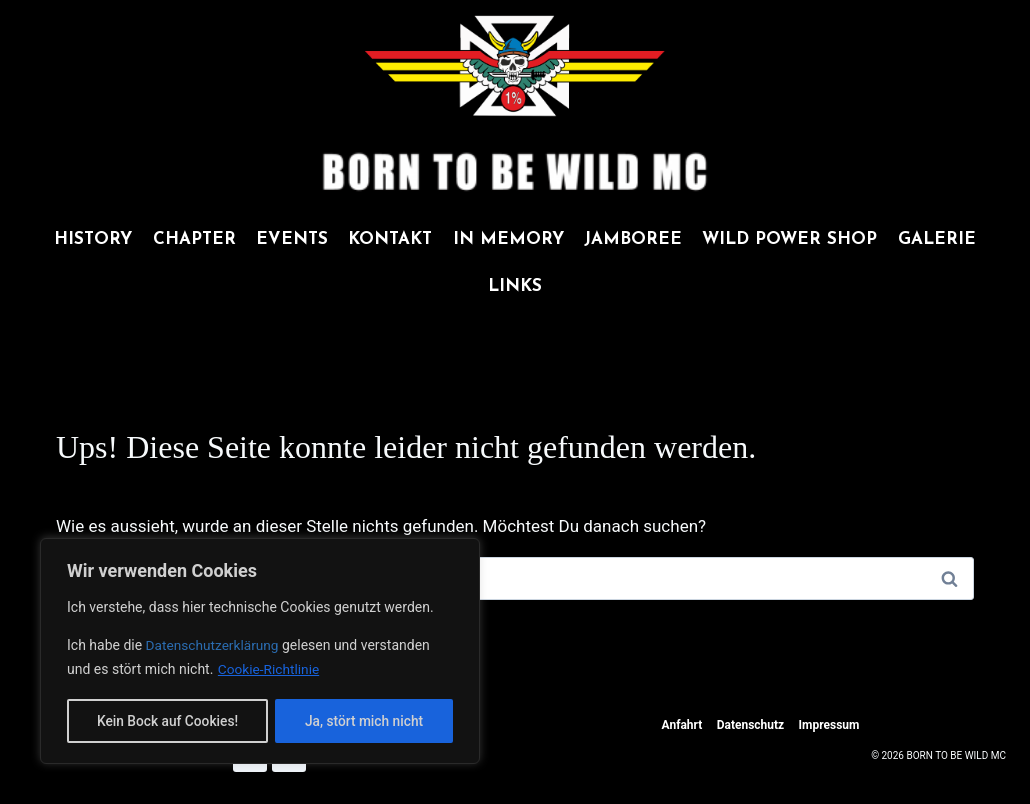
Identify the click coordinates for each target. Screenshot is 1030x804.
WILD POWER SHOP (789, 239)
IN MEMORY (508, 239)
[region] (260, 652)
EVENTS (292, 239)
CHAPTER (194, 239)
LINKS (515, 286)
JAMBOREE (633, 239)
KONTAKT (390, 239)
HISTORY (93, 239)
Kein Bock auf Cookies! (167, 721)
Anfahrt (682, 725)
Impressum (829, 725)
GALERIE (937, 239)
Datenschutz (751, 725)
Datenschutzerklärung (216, 647)
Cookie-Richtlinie (270, 671)
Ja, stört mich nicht (364, 721)
